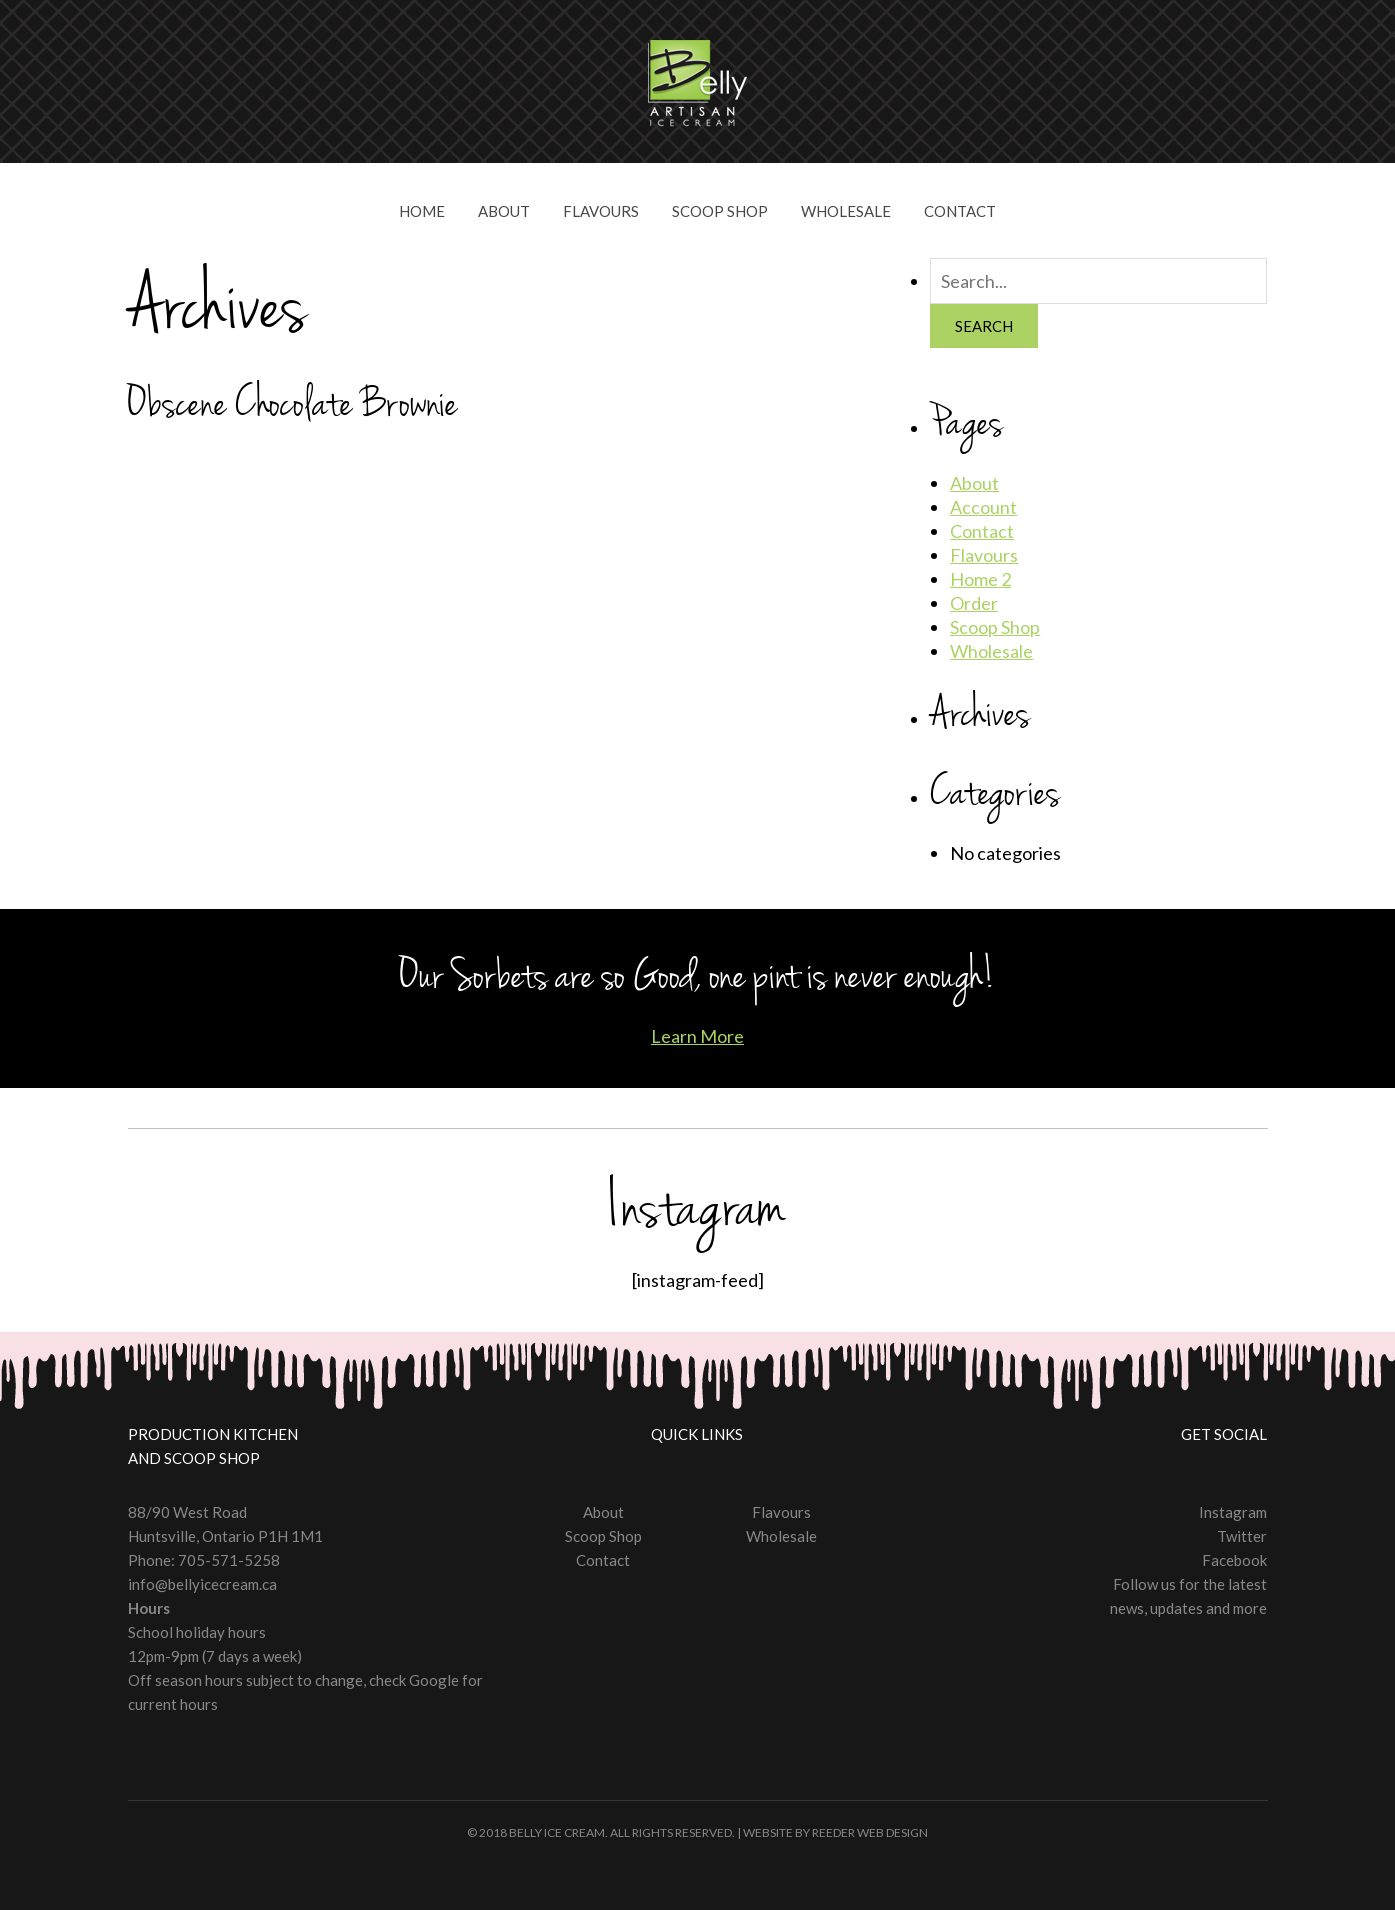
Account (983, 507)
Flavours (601, 211)
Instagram (1233, 1512)
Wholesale (846, 211)
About (504, 211)
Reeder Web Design (870, 1832)
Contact (960, 211)
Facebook (1234, 1560)
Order (974, 603)
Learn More (697, 1036)
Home (422, 211)
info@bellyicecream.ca (202, 1584)
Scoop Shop (720, 211)
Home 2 (980, 579)
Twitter (1242, 1536)
